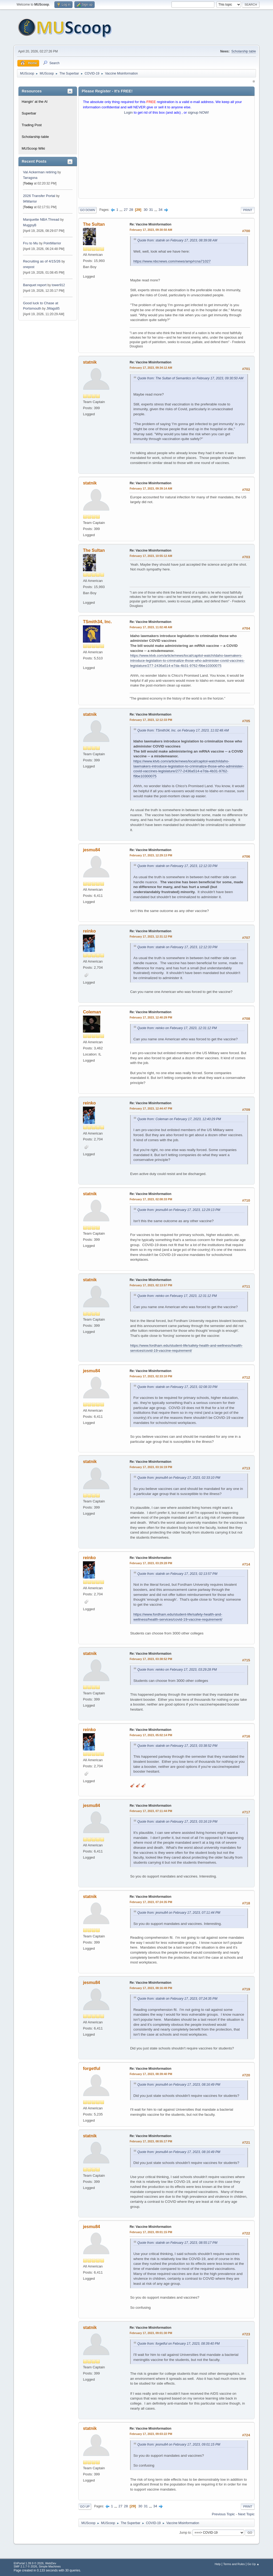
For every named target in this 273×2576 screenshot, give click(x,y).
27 (126, 210)
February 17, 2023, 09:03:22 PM (151, 2433)
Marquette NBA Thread (41, 219)
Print (247, 210)
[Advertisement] (166, 158)
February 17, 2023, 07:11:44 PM (151, 1811)
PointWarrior (52, 243)
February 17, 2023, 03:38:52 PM (151, 1659)
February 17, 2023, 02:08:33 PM (151, 1199)
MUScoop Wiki (33, 148)
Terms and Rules (234, 2564)
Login (128, 112)
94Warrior (30, 201)
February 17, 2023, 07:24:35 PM (151, 1902)
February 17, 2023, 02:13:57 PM (151, 1285)
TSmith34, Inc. (97, 621)
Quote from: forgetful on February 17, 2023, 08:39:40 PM (178, 2343)
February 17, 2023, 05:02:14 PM (151, 1735)
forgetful (91, 2068)
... (121, 210)
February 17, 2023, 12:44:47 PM (151, 1108)
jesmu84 (91, 850)
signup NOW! (198, 112)
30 (146, 210)
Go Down (87, 210)
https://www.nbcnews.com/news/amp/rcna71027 (172, 261)
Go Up (85, 2506)
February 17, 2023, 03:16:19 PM (151, 1467)
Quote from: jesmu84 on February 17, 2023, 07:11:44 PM (178, 1912)
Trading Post (32, 125)
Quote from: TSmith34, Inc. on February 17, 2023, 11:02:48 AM (183, 730)
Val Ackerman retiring (40, 172)
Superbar (29, 113)
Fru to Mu (30, 243)
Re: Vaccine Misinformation (150, 224)
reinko (89, 931)
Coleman (92, 1012)
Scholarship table (243, 51)
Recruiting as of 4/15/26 (42, 261)
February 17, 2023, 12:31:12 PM (151, 936)
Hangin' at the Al (34, 102)
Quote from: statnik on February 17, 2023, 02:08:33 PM (177, 1387)
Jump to (185, 2532)
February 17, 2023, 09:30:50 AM (151, 229)
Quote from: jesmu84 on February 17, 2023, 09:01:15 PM (178, 2444)
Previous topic (223, 2514)
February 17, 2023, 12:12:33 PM (151, 719)
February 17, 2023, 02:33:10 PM (151, 1376)
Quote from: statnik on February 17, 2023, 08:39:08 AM (177, 240)
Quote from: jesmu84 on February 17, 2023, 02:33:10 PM (178, 1478)
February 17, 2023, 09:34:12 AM (151, 367)
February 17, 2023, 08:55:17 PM (151, 2141)
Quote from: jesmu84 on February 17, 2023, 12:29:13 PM (178, 1210)
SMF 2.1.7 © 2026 (25, 2566)
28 (131, 210)
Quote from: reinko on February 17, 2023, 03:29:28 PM (177, 1669)
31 (151, 210)
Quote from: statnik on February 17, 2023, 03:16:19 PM (177, 1821)
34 (161, 210)
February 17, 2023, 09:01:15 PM (151, 2232)
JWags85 (53, 308)
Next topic (246, 2514)
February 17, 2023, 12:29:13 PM (151, 855)
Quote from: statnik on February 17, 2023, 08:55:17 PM (177, 2243)
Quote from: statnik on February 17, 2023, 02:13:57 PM (177, 1574)
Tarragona (30, 178)
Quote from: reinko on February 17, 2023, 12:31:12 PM (177, 1028)
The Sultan (94, 224)
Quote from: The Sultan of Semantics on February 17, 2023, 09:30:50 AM (190, 378)
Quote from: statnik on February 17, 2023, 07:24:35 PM (177, 1998)
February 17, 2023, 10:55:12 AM (151, 555)
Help (217, 2564)
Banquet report (34, 285)
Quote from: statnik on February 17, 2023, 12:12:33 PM (177, 866)
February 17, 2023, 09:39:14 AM (151, 488)
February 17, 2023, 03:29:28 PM (151, 1563)
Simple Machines (50, 2566)
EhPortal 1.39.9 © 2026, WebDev (35, 2563)
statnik (90, 362)
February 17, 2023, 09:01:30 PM (151, 2333)
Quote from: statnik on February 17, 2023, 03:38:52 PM (177, 1746)
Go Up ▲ (253, 2564)
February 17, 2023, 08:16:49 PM (151, 1988)
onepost (28, 267)
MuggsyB (29, 225)
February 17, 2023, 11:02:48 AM (151, 627)
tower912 (58, 285)
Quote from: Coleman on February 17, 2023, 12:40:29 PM (179, 1119)
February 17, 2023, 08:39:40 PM (151, 2074)
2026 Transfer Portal (39, 196)
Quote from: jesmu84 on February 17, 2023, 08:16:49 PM (178, 2084)
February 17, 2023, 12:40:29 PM (151, 1017)
